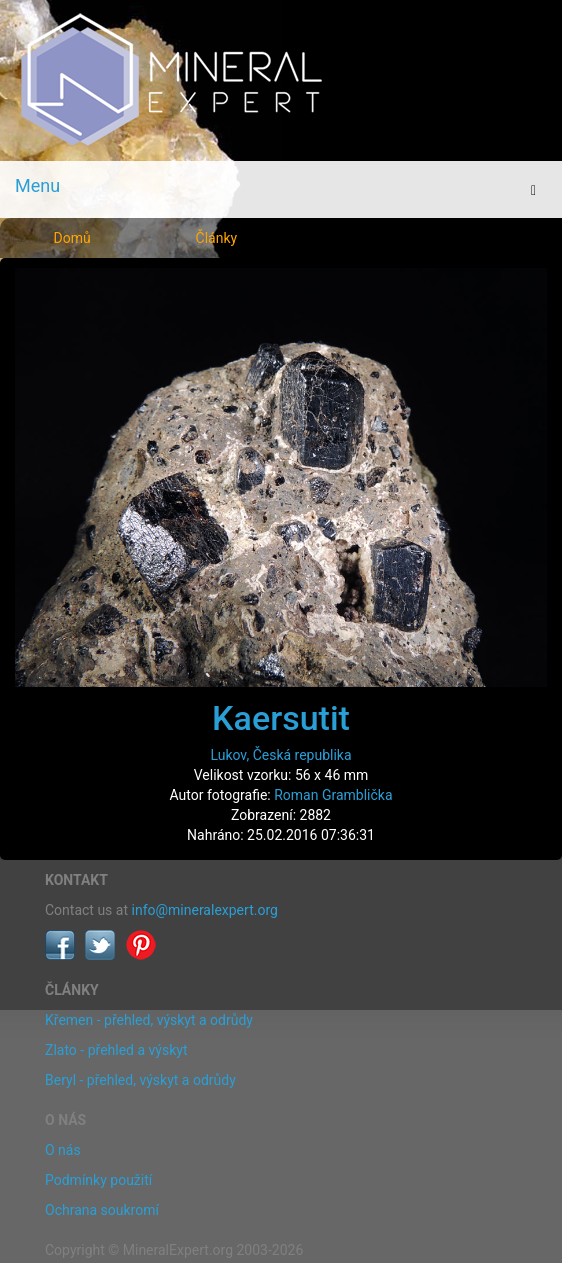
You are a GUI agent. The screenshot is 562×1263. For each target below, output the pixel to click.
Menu (37, 185)
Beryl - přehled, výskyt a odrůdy (140, 1080)
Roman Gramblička (333, 795)
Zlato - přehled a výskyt (116, 1050)
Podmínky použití (98, 1180)
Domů (72, 238)
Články (217, 238)
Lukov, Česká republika (280, 755)
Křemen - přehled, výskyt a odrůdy (149, 1020)
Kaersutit (281, 718)
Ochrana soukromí (102, 1210)
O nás (63, 1150)
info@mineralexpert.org (205, 910)
